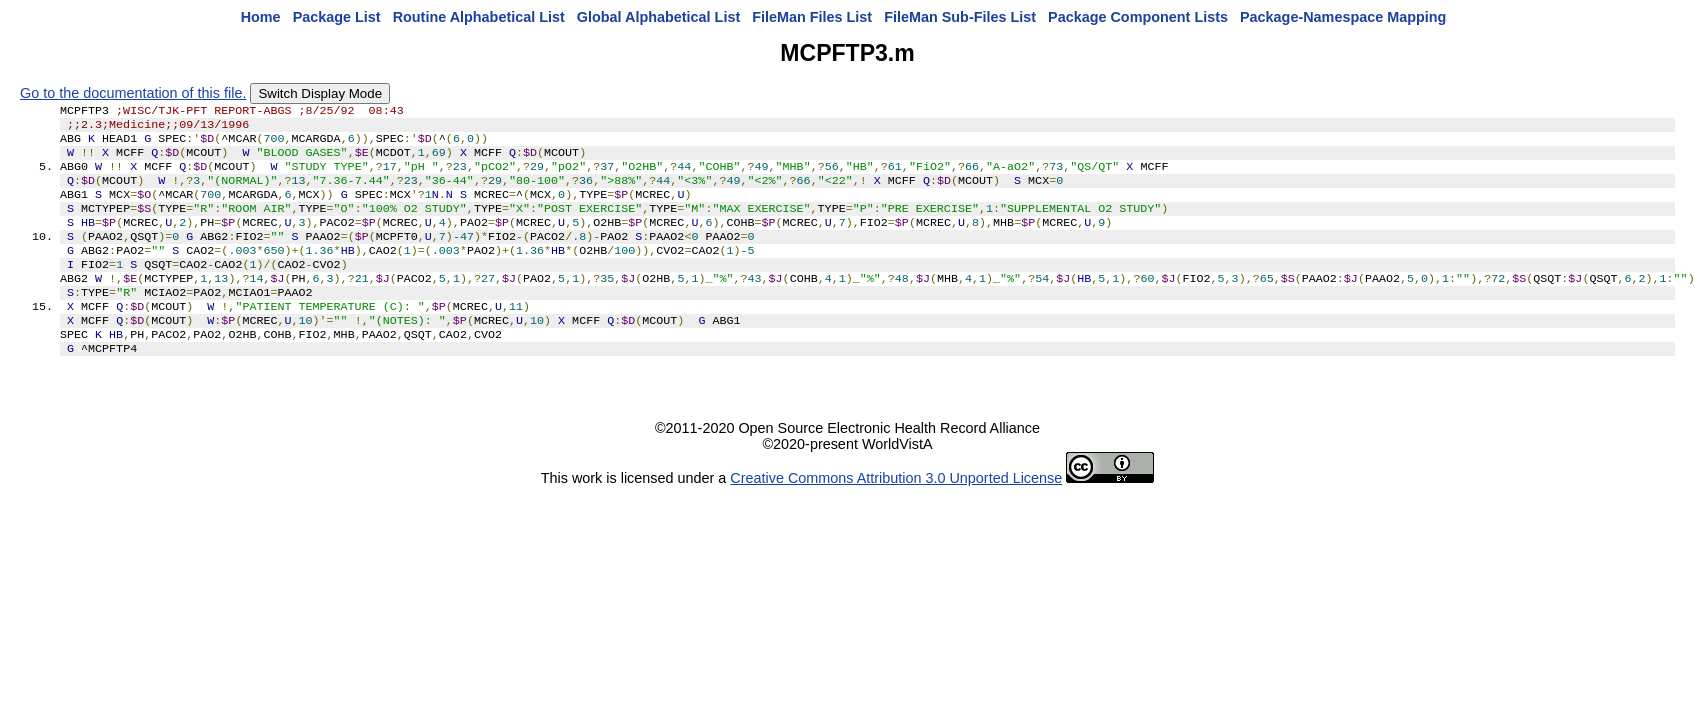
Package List (337, 17)
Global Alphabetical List (658, 17)
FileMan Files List (812, 17)
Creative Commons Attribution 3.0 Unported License (896, 514)
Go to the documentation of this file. (133, 93)
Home (261, 17)
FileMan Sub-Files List (960, 17)
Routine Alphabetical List (479, 17)
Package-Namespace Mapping (1343, 17)
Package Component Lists (1138, 17)
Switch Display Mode (320, 93)
